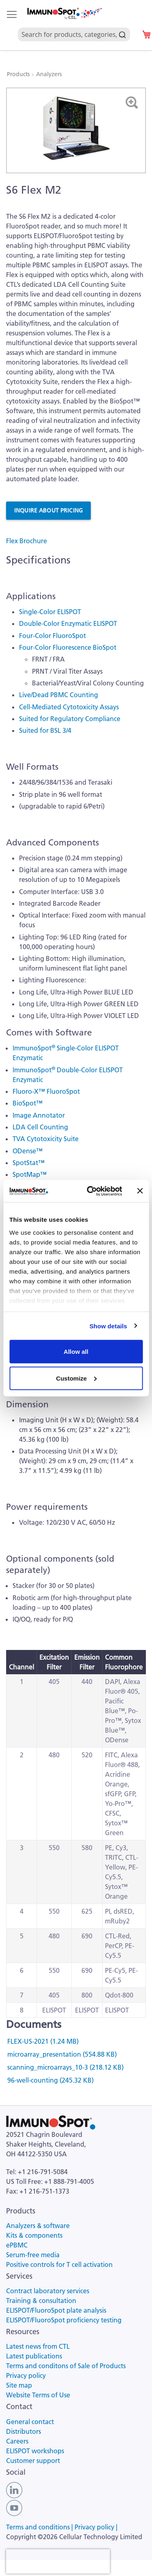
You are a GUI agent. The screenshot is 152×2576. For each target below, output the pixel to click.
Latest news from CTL (38, 2346)
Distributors (23, 2431)
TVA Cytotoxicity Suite (46, 1139)
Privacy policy (26, 2375)
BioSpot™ (28, 1103)
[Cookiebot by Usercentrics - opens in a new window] (90, 1191)
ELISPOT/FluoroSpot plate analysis (56, 2310)
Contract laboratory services (47, 2291)
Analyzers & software (38, 2226)
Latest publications (34, 2356)
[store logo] (64, 13)
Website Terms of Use (38, 2395)
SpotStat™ (29, 1163)
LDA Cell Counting (40, 1127)
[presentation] (58, 2561)
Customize (76, 1377)
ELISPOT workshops (35, 2451)
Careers (17, 2441)
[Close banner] (140, 1191)
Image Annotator (39, 1115)
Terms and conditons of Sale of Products (66, 2366)
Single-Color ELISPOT (50, 612)
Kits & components (34, 2235)
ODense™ (28, 1151)
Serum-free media (33, 2255)
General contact (30, 2422)
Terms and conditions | (40, 2527)
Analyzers (49, 74)
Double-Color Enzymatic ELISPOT (68, 623)
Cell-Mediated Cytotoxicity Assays (69, 707)
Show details (108, 1325)
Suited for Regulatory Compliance (69, 719)
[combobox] (74, 25)
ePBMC (17, 2245)
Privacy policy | (96, 2527)
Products (19, 74)
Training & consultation (41, 2300)
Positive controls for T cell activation (59, 2264)
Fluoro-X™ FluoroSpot (46, 1091)
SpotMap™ (30, 1174)
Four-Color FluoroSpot (52, 636)
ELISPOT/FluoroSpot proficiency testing (64, 2320)
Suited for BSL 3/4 (45, 730)
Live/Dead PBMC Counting (58, 695)
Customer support (33, 2460)
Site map (19, 2385)
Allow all (76, 1351)
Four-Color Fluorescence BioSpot (67, 647)
